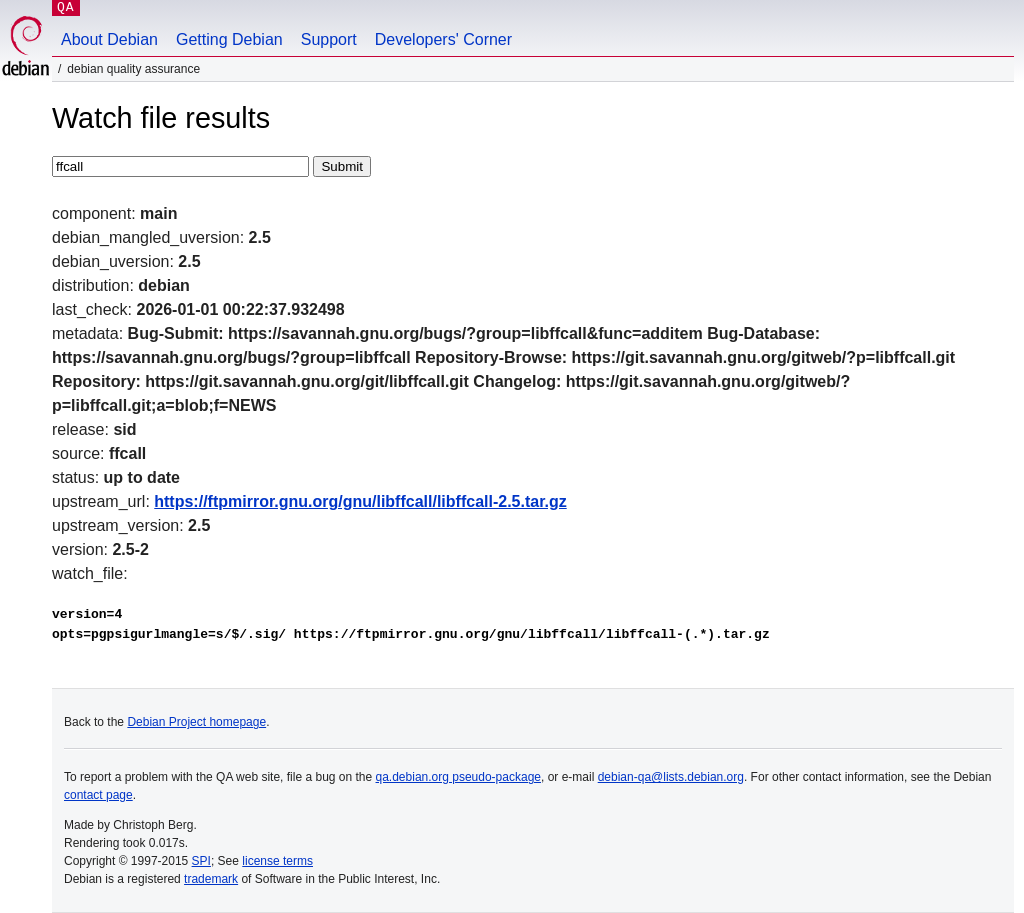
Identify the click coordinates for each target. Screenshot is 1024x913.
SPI (201, 861)
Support (329, 39)
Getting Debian (229, 39)
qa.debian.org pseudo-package (458, 777)
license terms (277, 861)
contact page (98, 795)
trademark (211, 879)
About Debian (109, 39)
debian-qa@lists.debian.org (671, 777)
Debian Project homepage (196, 722)
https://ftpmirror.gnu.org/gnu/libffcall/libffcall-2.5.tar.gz (360, 501)
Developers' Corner (443, 39)
